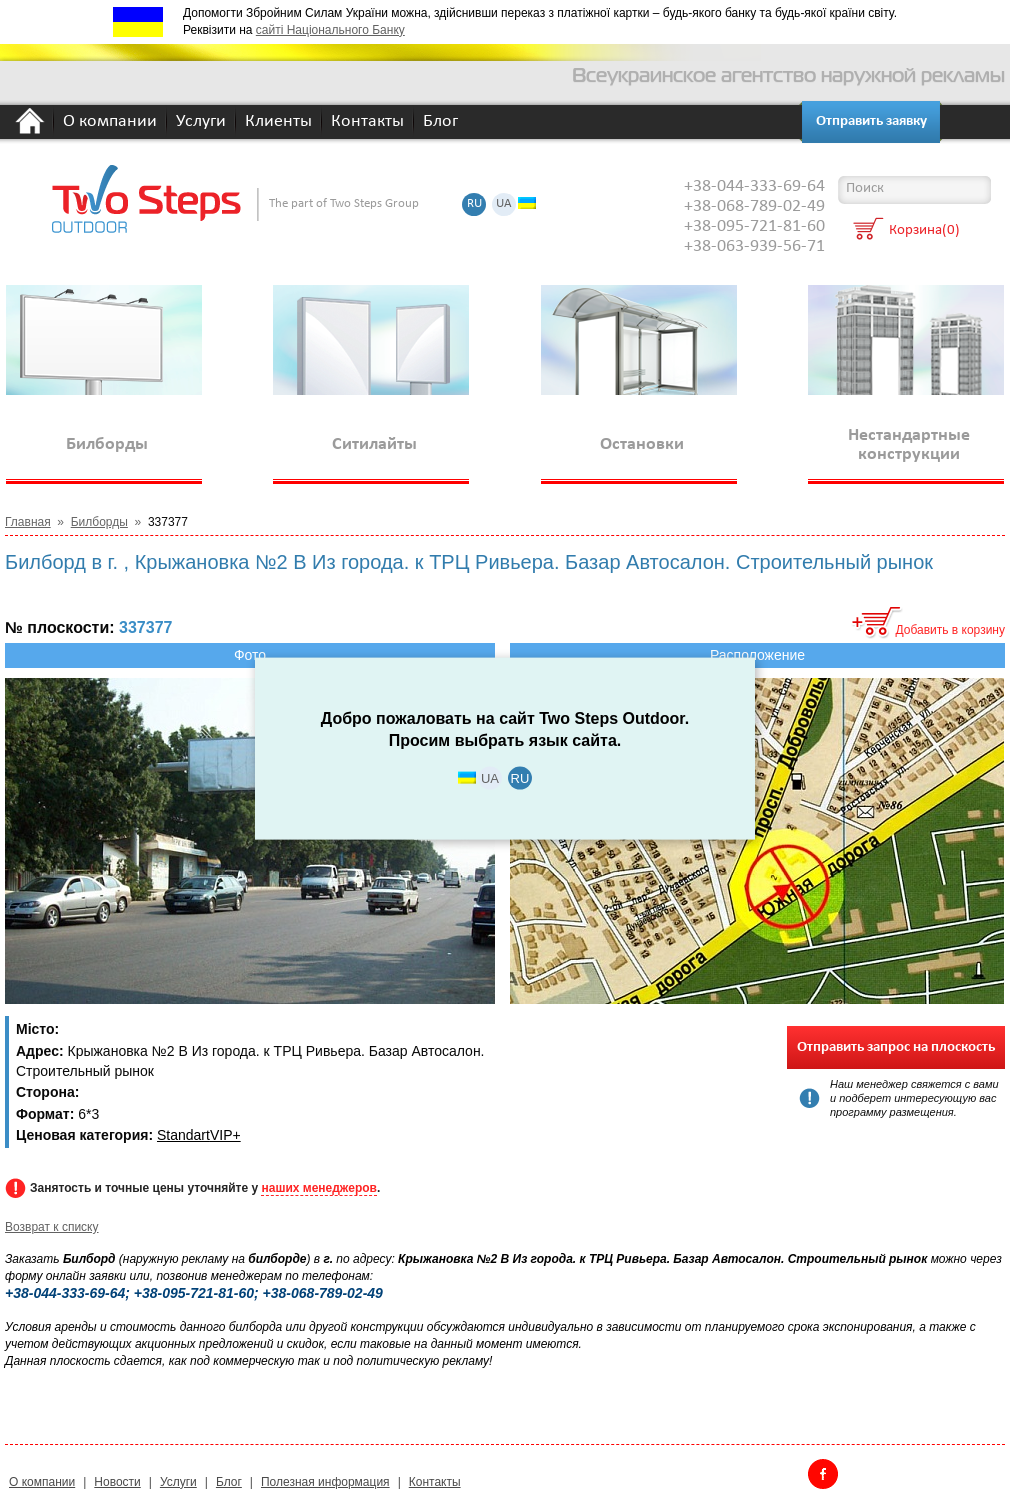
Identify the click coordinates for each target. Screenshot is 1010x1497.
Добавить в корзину (950, 630)
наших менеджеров (318, 1188)
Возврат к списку (52, 1227)
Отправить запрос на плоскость (896, 1047)
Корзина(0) (924, 231)
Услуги (201, 122)
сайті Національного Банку (330, 30)
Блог (440, 122)
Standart (183, 1135)
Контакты (367, 122)
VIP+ (225, 1135)
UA (504, 204)
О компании (110, 122)
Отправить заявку (871, 121)
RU (474, 204)
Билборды (99, 522)
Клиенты (278, 122)
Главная (28, 522)
